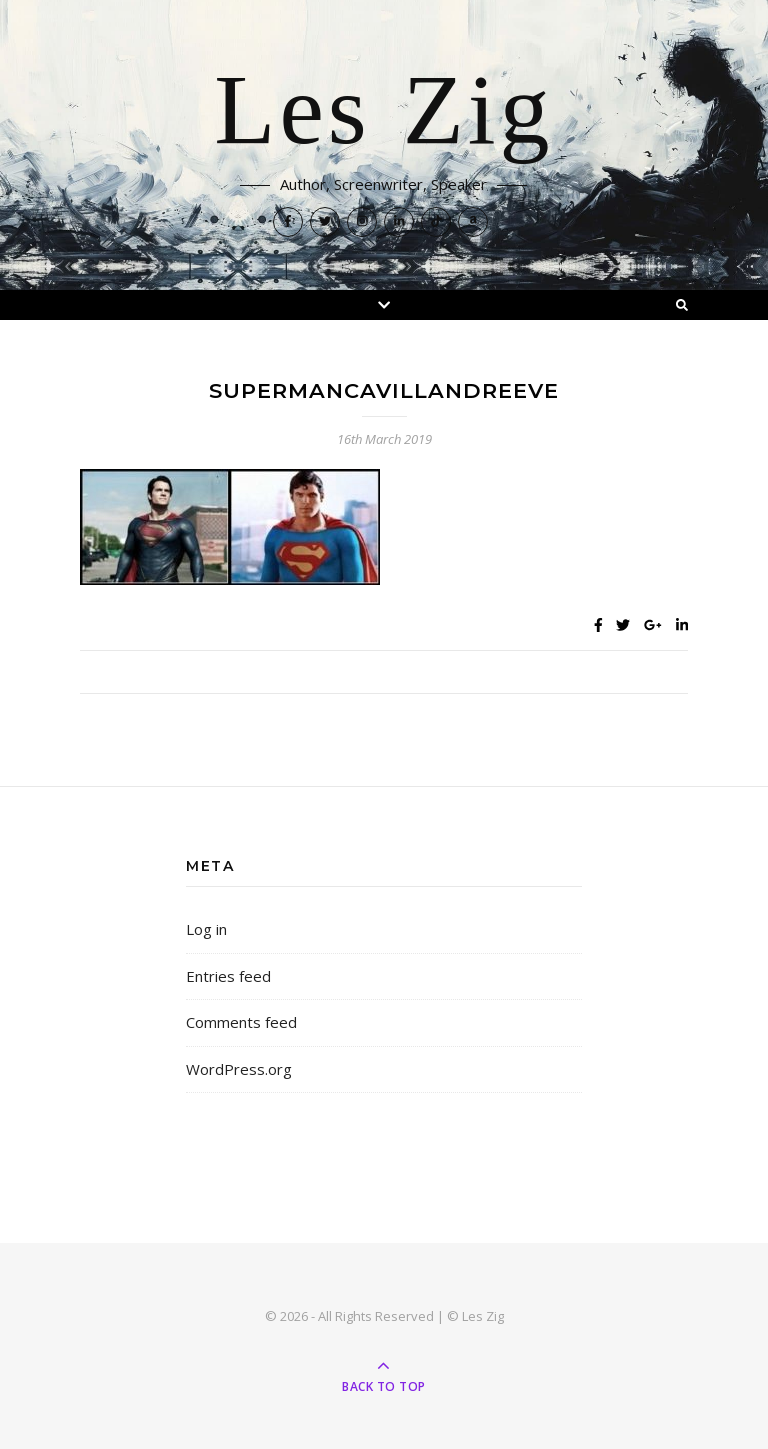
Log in (206, 929)
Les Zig (383, 112)
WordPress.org (239, 1069)
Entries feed (228, 976)
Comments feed (241, 1022)
